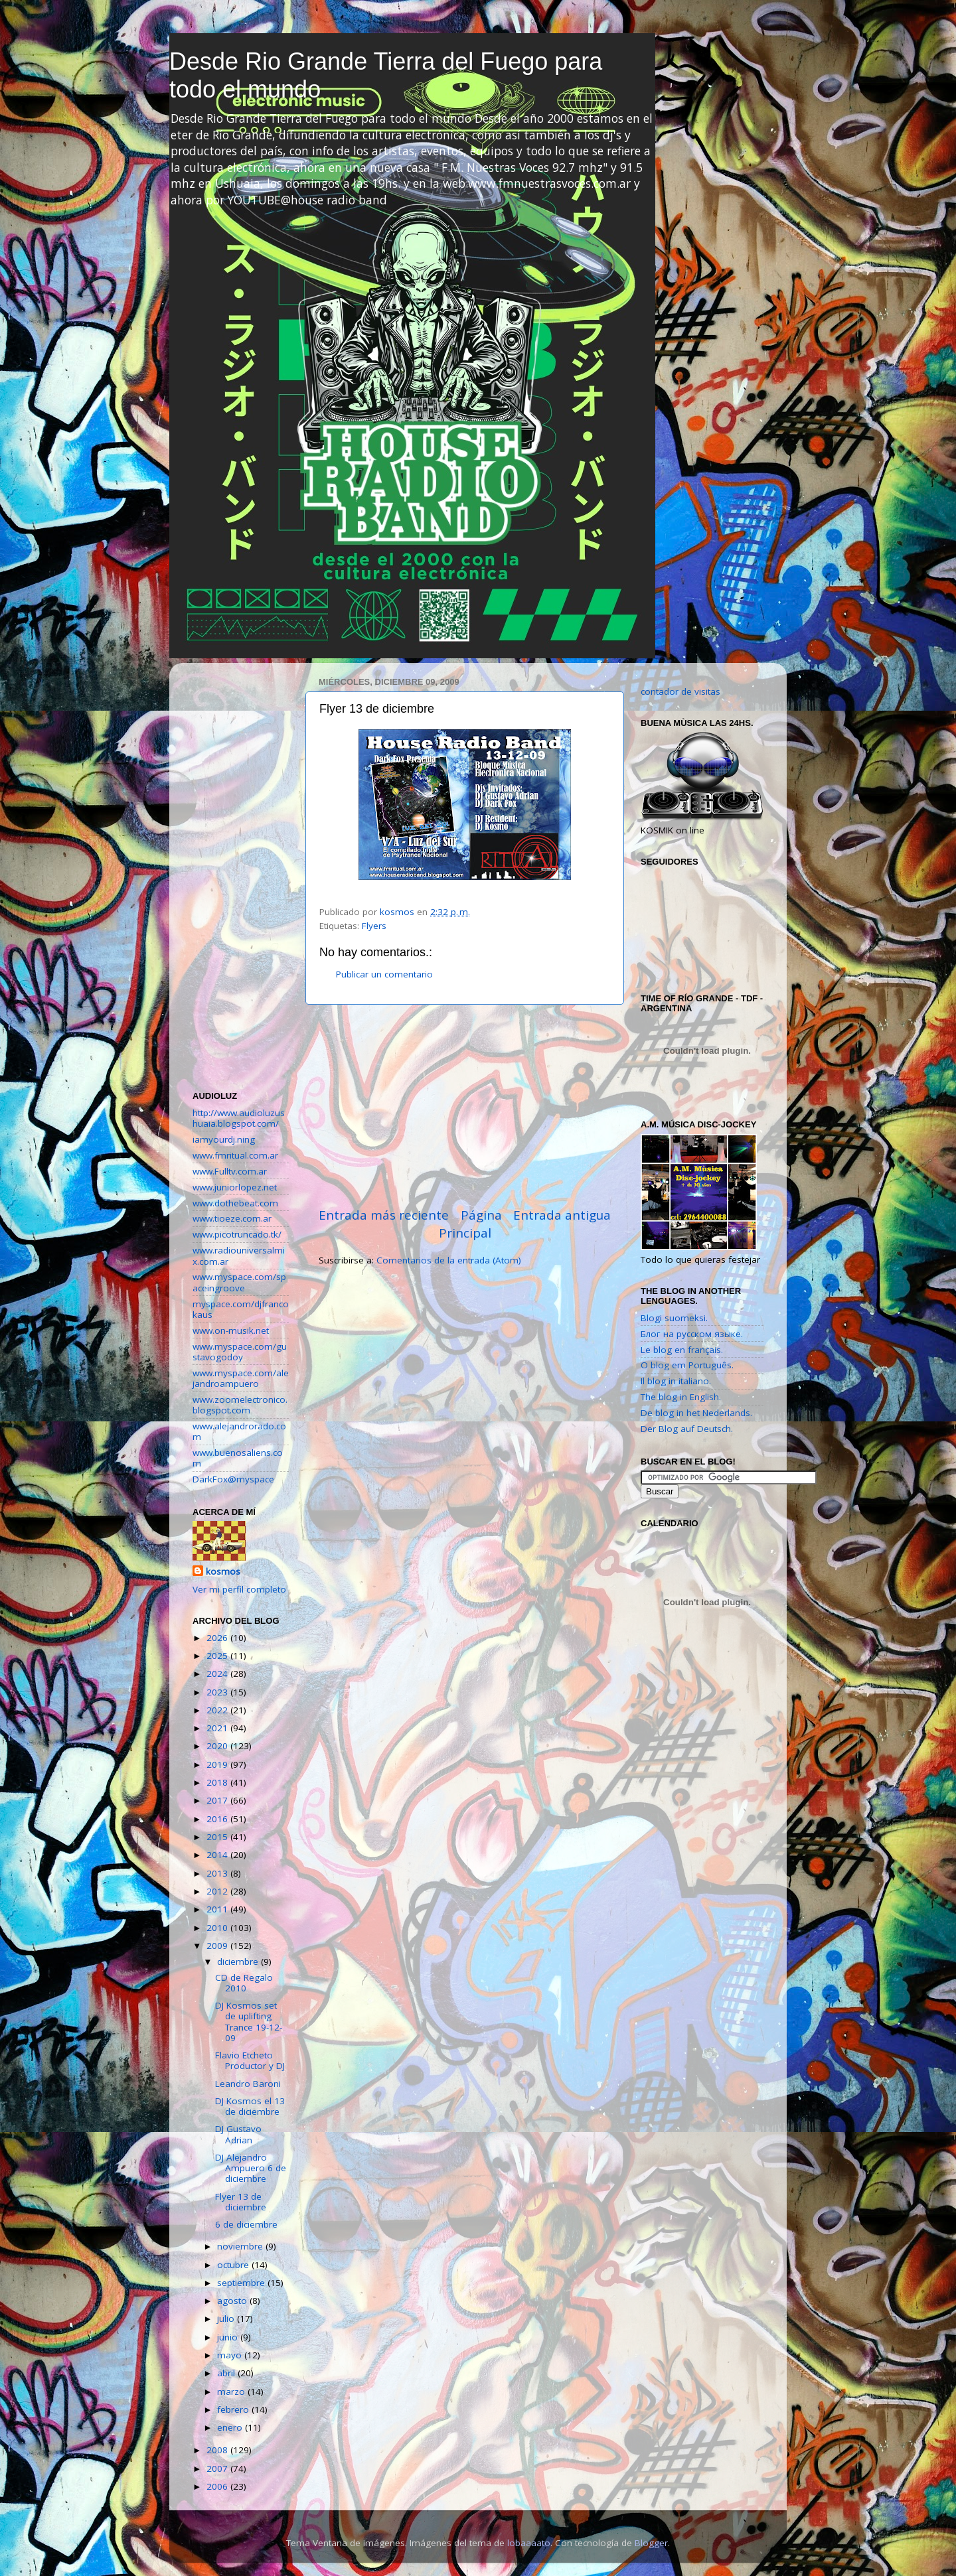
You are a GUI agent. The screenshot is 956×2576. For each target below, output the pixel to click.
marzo (232, 2391)
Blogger (651, 2543)
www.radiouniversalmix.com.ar (239, 1255)
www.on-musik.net (231, 1330)
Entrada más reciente (384, 1215)
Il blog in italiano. (676, 1381)
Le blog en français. (682, 1350)
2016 (218, 1819)
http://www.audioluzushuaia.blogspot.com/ (239, 1118)
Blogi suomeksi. (674, 1318)
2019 (218, 1764)
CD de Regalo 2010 (244, 1982)
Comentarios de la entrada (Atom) (448, 1260)
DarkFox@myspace (233, 1479)
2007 (218, 2468)
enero (231, 2427)
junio (228, 2337)
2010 (218, 1928)
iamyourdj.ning (224, 1139)
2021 (218, 1728)
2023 (218, 1692)
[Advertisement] (464, 1105)
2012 (218, 1891)
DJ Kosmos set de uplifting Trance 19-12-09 (248, 2021)
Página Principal (470, 1223)
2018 (218, 1782)
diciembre (239, 1962)
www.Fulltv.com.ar (230, 1171)
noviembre (241, 2246)
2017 (218, 1800)
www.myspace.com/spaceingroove (239, 1282)
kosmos (223, 1571)
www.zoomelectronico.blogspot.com (240, 1405)
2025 (218, 1656)
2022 (218, 1710)
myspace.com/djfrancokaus (241, 1309)
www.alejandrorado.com (239, 1431)
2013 (218, 1873)
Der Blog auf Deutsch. (687, 1429)
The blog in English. (681, 1397)
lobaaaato (528, 2543)
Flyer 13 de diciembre (240, 2201)
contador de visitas (680, 691)
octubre (234, 2265)
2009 (218, 1946)
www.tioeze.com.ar (232, 1218)
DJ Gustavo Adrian (238, 2134)
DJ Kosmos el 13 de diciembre (250, 2106)
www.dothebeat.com (235, 1203)
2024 (218, 1674)
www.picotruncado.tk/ (237, 1234)
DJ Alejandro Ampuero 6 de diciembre (250, 2167)
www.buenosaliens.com (238, 1458)
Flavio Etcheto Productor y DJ (250, 2060)
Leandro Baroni (248, 2084)
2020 (218, 1746)
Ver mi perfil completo (239, 1589)
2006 (218, 2486)
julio (227, 2319)
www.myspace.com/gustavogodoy (240, 1351)
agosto (233, 2301)
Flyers (374, 926)
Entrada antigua (562, 1215)
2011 (218, 1909)
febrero (234, 2409)
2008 (218, 2450)
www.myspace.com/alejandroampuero (241, 1378)
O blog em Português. (687, 1365)
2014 (218, 1855)
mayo (230, 2355)
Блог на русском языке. (692, 1334)
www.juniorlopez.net (235, 1187)
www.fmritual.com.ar (235, 1155)
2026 (218, 1638)
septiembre (242, 2283)
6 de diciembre (246, 2224)
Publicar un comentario (384, 974)
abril (227, 2373)
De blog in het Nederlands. (696, 1413)
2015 (218, 1837)
